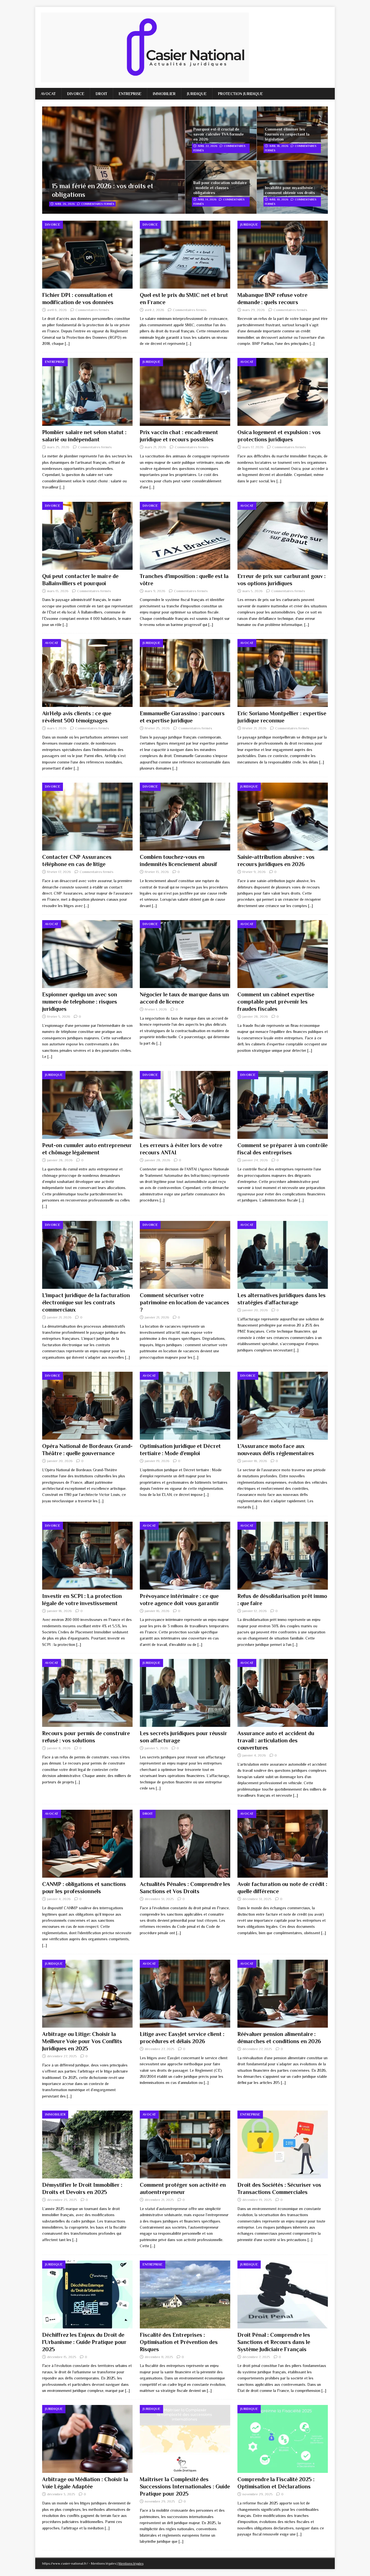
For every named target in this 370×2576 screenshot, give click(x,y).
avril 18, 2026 (278, 145)
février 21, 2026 (254, 728)
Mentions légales (130, 2563)
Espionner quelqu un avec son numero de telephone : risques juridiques (79, 1001)
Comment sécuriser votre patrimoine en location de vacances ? (184, 1302)
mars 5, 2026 (252, 591)
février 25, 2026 (157, 728)
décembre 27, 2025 (62, 2056)
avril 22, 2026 (207, 145)
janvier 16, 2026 (157, 1611)
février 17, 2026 (59, 872)
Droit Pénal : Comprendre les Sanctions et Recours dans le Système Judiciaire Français (273, 2342)
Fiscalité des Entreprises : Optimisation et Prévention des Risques (179, 2342)
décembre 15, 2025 (61, 2357)
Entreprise (130, 93)
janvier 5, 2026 (156, 1748)
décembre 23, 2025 (62, 2200)
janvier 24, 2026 (255, 1160)
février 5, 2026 (58, 1016)
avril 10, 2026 (278, 199)
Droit (101, 93)
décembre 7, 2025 (256, 2357)
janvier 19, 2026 (157, 1461)
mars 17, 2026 (252, 447)
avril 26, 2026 (65, 203)
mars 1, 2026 (57, 728)
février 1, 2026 (156, 1009)
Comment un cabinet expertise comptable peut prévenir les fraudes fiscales (275, 1001)
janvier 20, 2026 (255, 1310)
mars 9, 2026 (155, 591)
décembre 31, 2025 (159, 1899)
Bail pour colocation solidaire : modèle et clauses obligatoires (220, 187)
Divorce (75, 93)
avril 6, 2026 (57, 310)
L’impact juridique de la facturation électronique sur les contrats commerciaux (86, 1302)
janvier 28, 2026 (255, 1016)
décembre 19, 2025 (257, 2200)
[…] (67, 343)
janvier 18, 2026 (254, 1461)
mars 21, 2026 (155, 447)
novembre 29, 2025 (160, 2501)
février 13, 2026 (157, 872)
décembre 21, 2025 (159, 2200)
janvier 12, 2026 (254, 1611)
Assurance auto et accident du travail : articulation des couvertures (275, 1740)
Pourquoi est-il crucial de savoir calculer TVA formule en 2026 (218, 134)
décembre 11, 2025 (159, 2357)
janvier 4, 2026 (254, 1755)
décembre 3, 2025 (61, 2494)
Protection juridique (240, 93)
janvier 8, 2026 (59, 1748)
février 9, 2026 (254, 872)
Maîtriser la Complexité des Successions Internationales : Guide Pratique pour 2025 (185, 2486)
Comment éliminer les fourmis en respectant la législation (287, 134)
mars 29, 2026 (253, 310)
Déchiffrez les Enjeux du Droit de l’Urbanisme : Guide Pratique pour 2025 (84, 2342)
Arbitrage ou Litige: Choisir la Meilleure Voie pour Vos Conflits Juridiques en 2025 (82, 2041)
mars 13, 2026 (58, 591)
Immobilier (164, 93)
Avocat (48, 93)
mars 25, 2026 (58, 447)
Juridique (197, 93)
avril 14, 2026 (207, 199)
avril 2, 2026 (154, 310)
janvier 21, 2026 (59, 1317)
